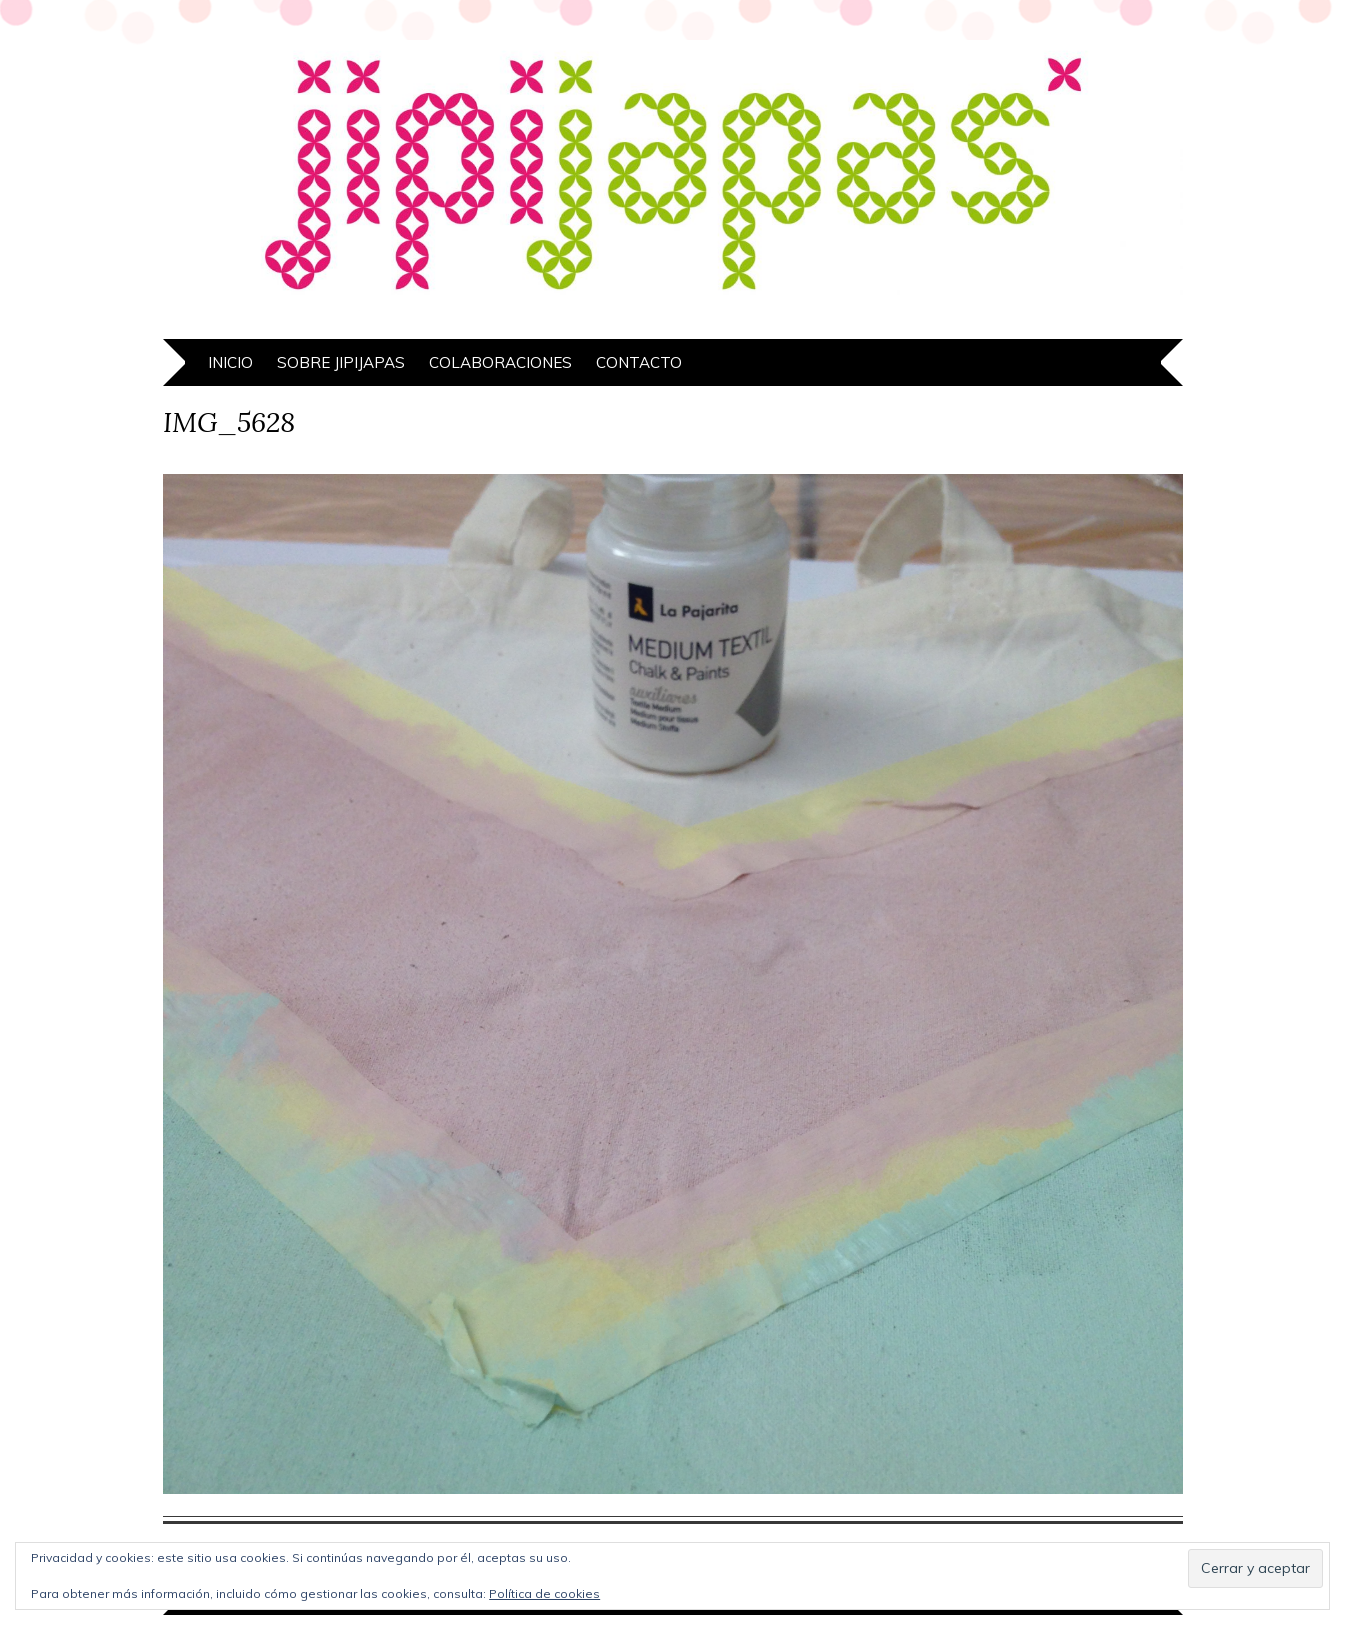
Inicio (230, 362)
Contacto (639, 362)
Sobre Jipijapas (341, 362)
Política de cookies (544, 1593)
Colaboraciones (500, 362)
